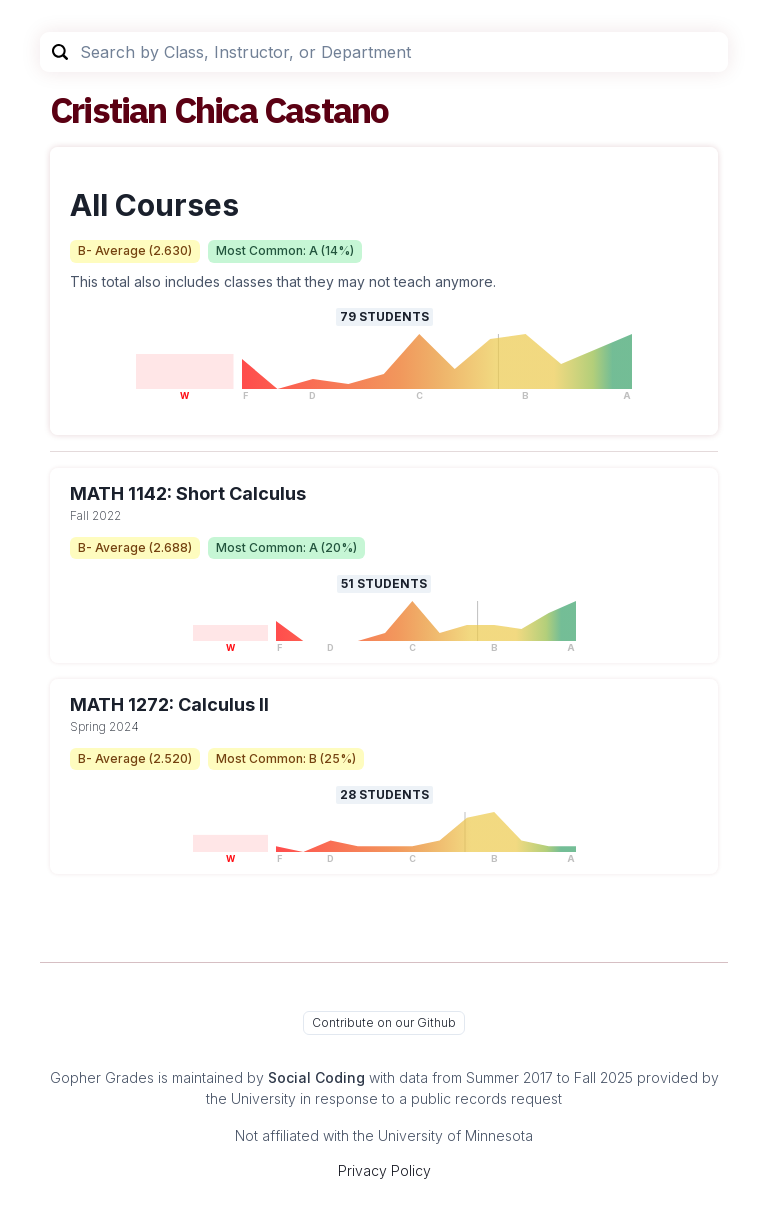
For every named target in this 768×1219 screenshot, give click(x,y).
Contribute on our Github (384, 1022)
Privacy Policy (384, 1170)
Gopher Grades (102, 1077)
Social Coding (316, 1077)
